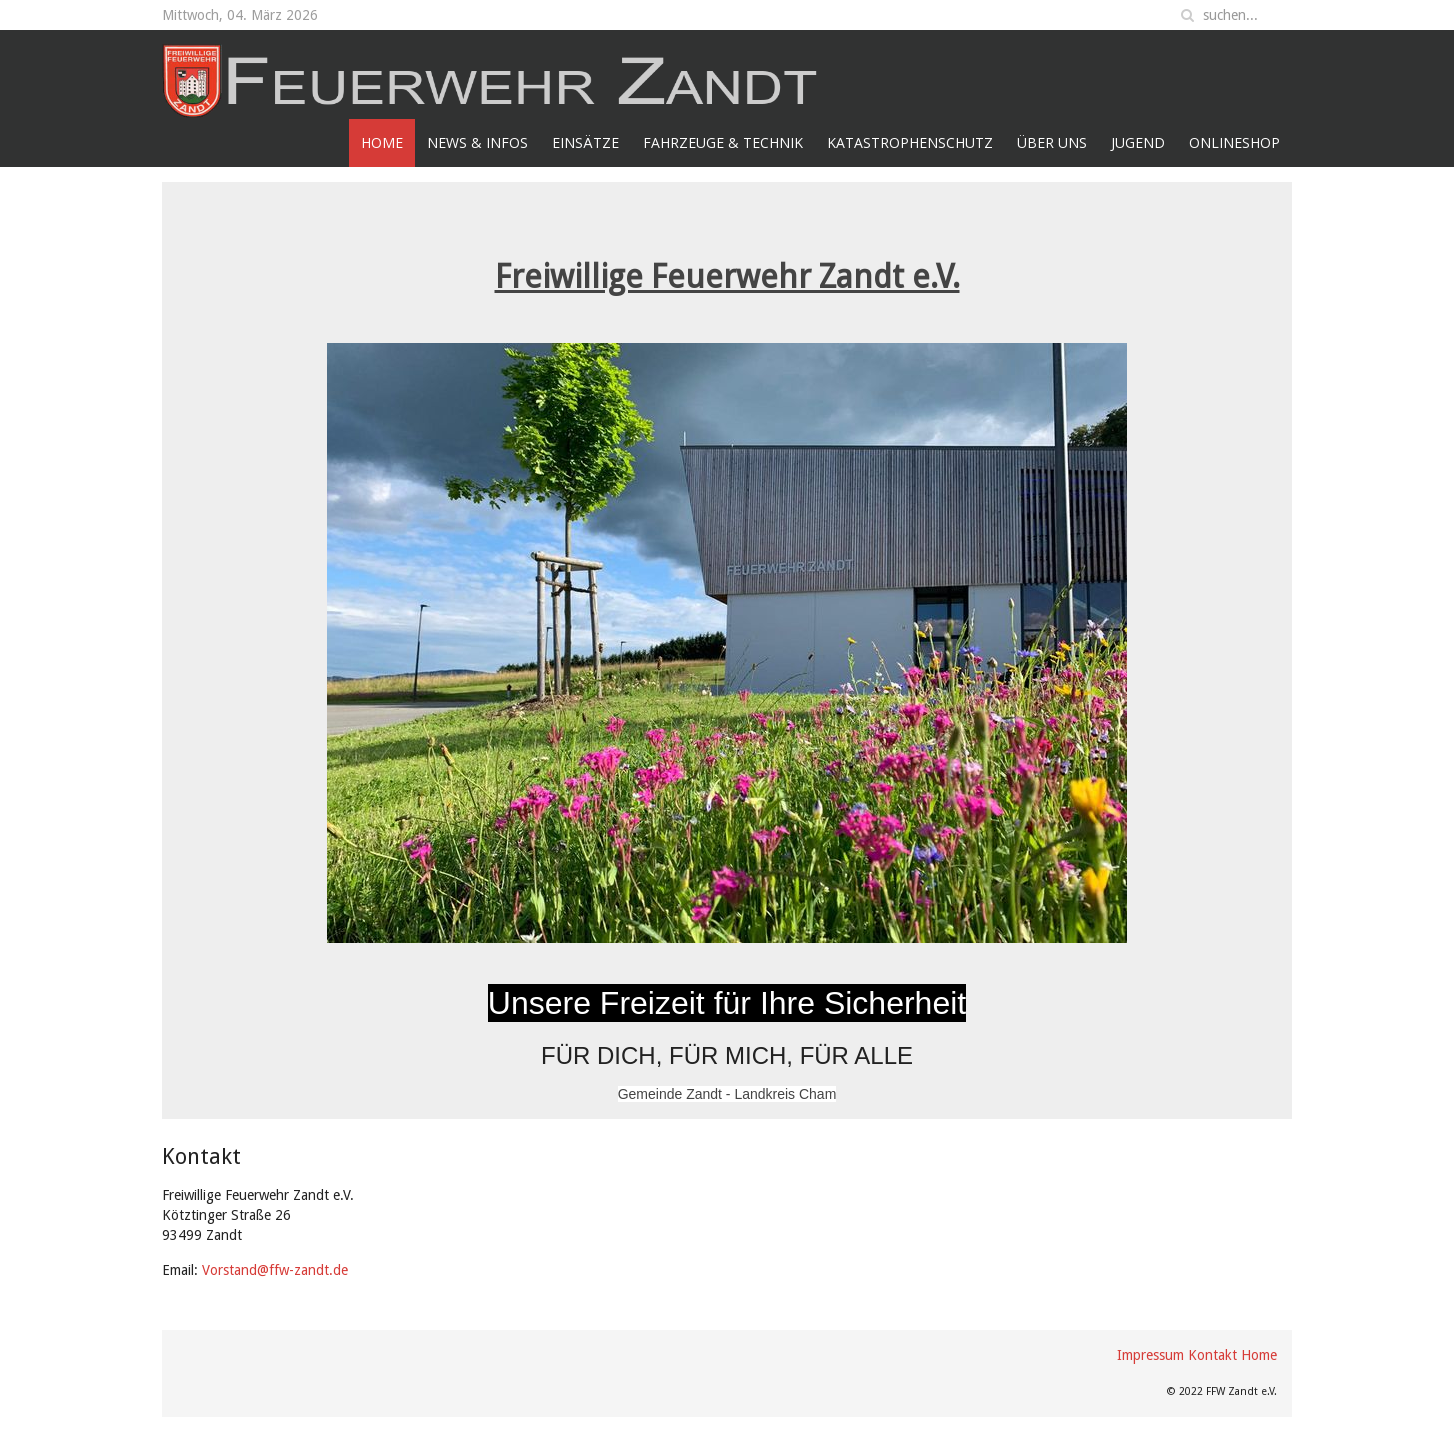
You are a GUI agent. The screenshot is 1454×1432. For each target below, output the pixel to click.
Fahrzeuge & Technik (723, 142)
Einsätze (585, 142)
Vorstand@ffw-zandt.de (275, 1270)
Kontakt (1212, 1355)
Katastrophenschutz (910, 142)
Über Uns (1052, 142)
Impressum (1150, 1355)
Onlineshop (1234, 142)
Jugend (1138, 142)
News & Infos (477, 142)
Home (382, 142)
